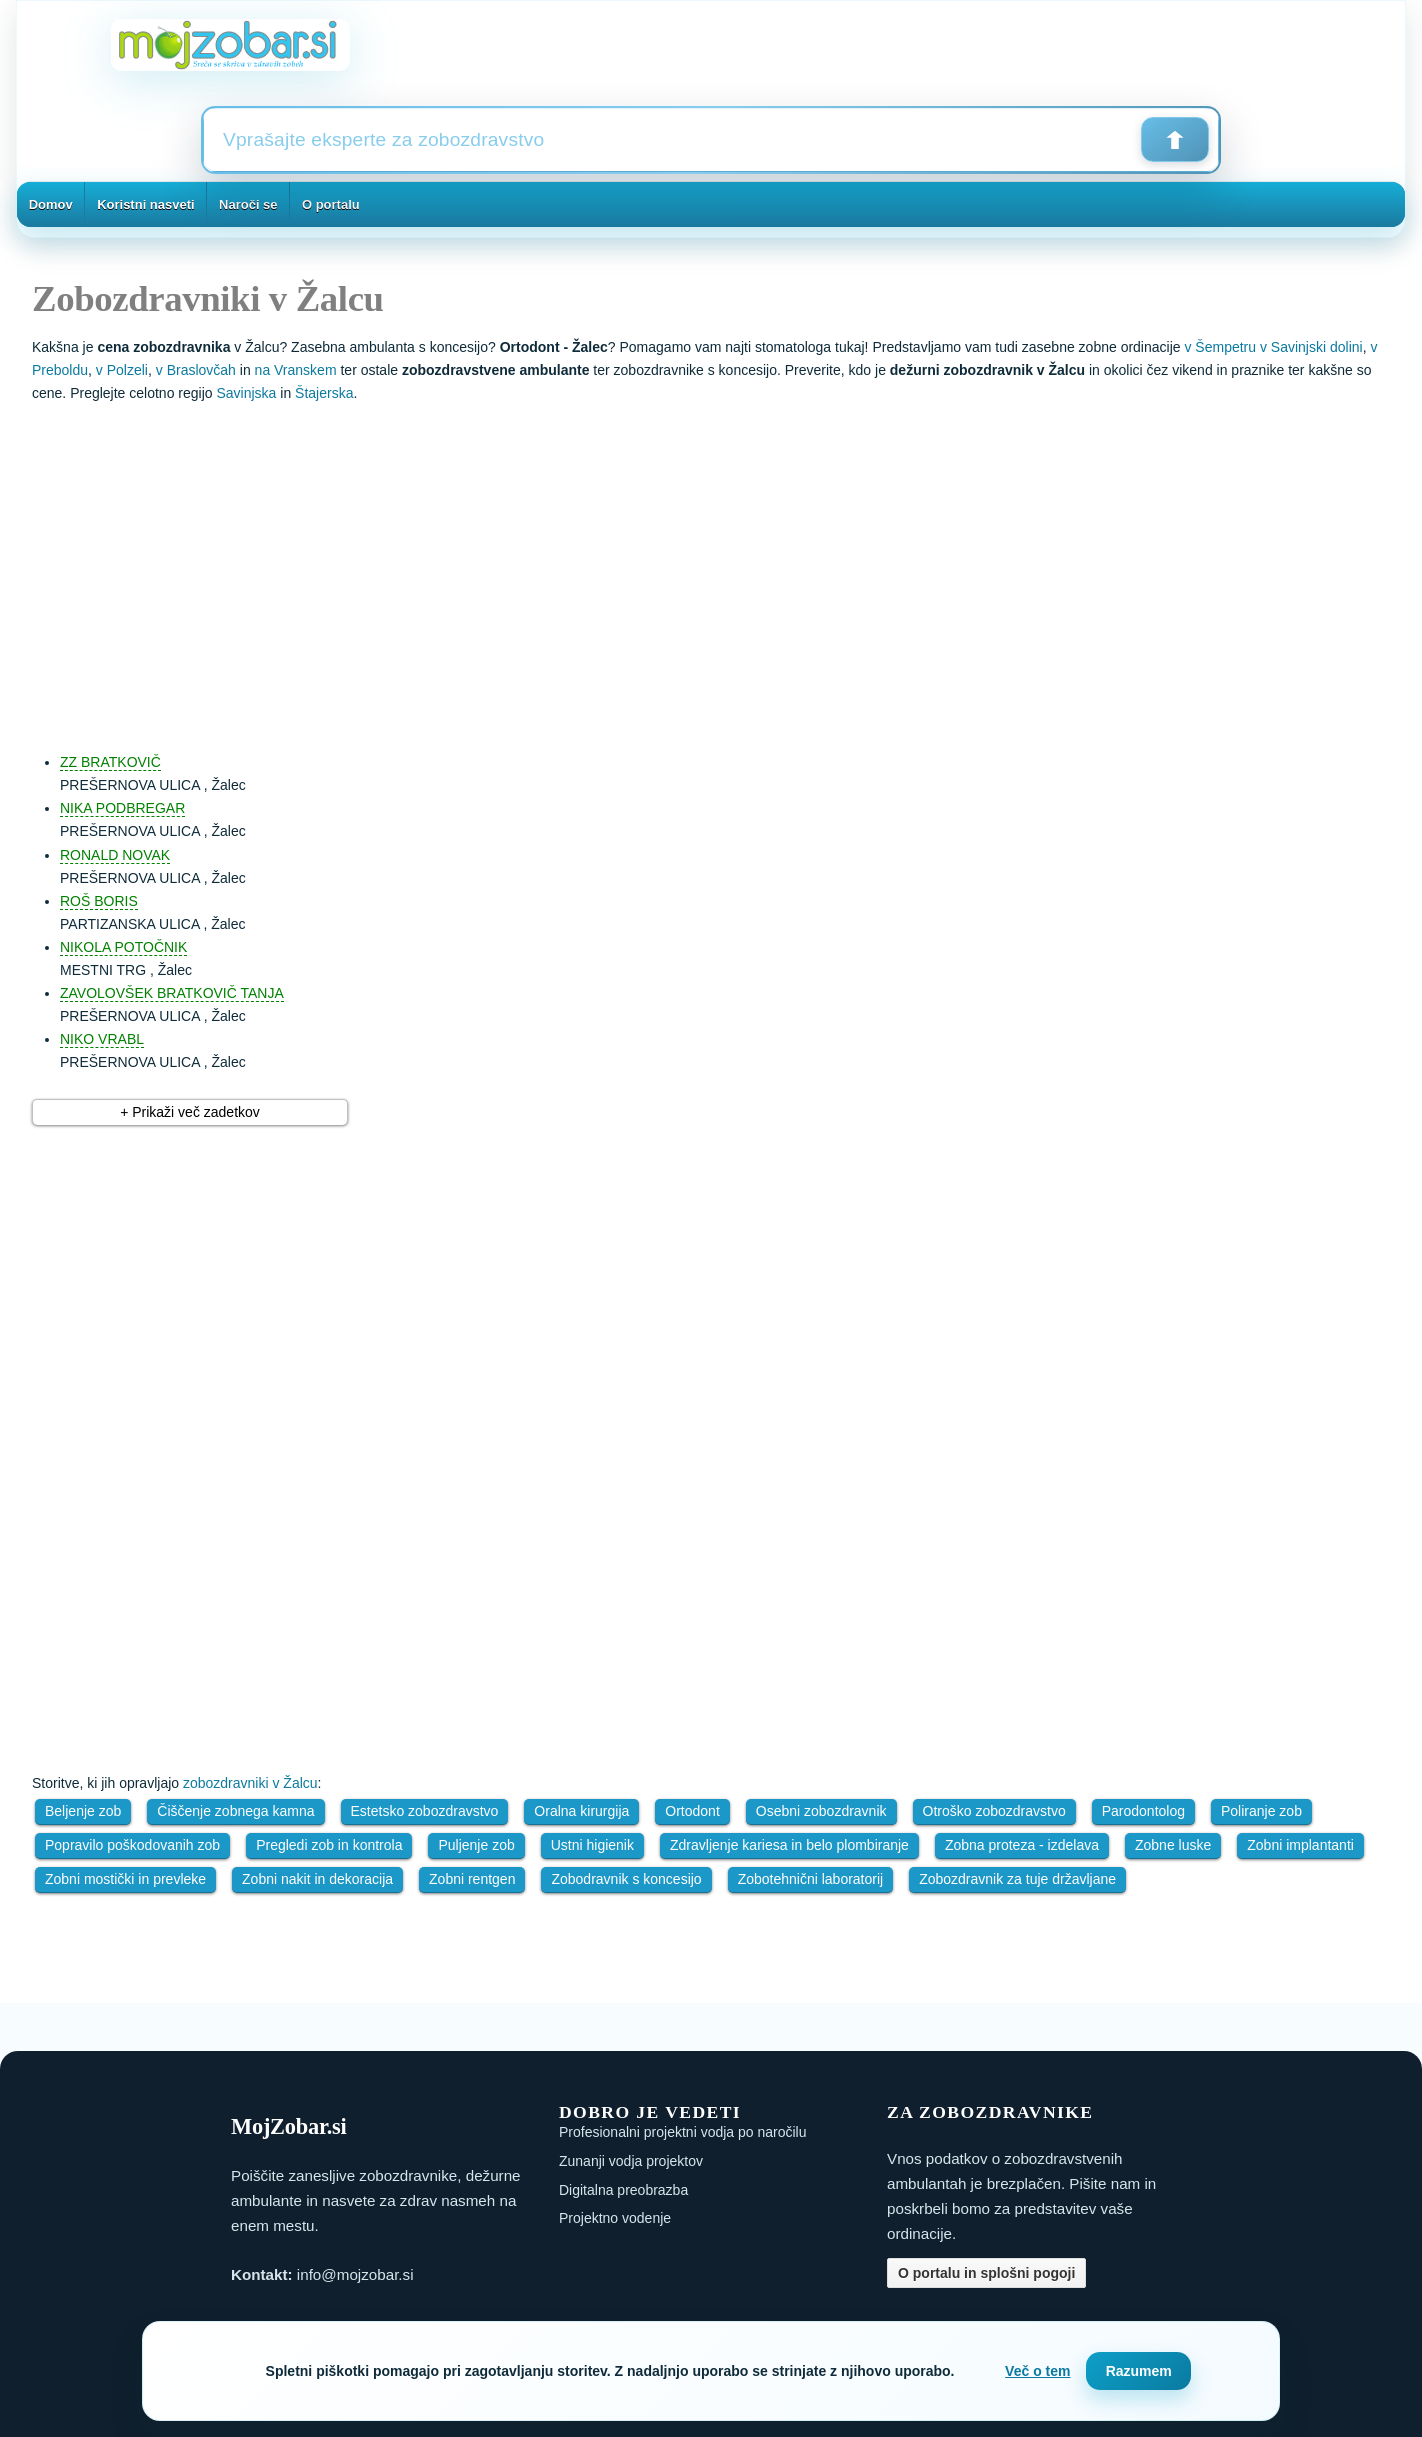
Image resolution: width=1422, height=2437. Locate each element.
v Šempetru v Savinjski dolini (1273, 347)
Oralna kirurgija (581, 1811)
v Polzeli (122, 370)
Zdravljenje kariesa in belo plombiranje (789, 1845)
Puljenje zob (476, 1845)
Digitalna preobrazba (623, 2190)
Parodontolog (1143, 1811)
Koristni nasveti (146, 204)
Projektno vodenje (615, 2218)
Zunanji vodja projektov (631, 2161)
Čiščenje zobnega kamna (235, 1811)
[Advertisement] (731, 568)
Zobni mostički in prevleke (125, 1879)
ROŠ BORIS (99, 901)
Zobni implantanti (1300, 1845)
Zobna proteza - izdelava (1022, 1845)
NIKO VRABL (102, 1039)
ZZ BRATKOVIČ (110, 762)
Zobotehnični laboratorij (811, 1879)
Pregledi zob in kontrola (329, 1845)
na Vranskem (296, 370)
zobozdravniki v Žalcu (250, 1783)
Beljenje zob (83, 1811)
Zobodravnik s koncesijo (626, 1879)
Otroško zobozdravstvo (994, 1811)
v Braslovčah (196, 370)
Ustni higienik (592, 1845)
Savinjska (246, 393)
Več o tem (1037, 2371)
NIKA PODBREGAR (122, 808)
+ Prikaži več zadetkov (190, 1112)
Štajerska (324, 393)
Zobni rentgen (472, 1879)
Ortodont (692, 1811)
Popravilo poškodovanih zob (132, 1845)
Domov (51, 204)
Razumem (1139, 2371)
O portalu (331, 204)
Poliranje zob (1261, 1811)
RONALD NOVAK (115, 855)
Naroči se (248, 204)
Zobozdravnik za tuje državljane (1017, 1879)
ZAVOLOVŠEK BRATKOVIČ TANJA (172, 993)
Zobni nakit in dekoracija (317, 1879)
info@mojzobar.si (355, 2274)
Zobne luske (1173, 1845)
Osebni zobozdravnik (821, 1811)
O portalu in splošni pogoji (986, 2273)
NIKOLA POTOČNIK (123, 947)
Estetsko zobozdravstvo (425, 1811)
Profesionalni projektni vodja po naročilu (682, 2132)
